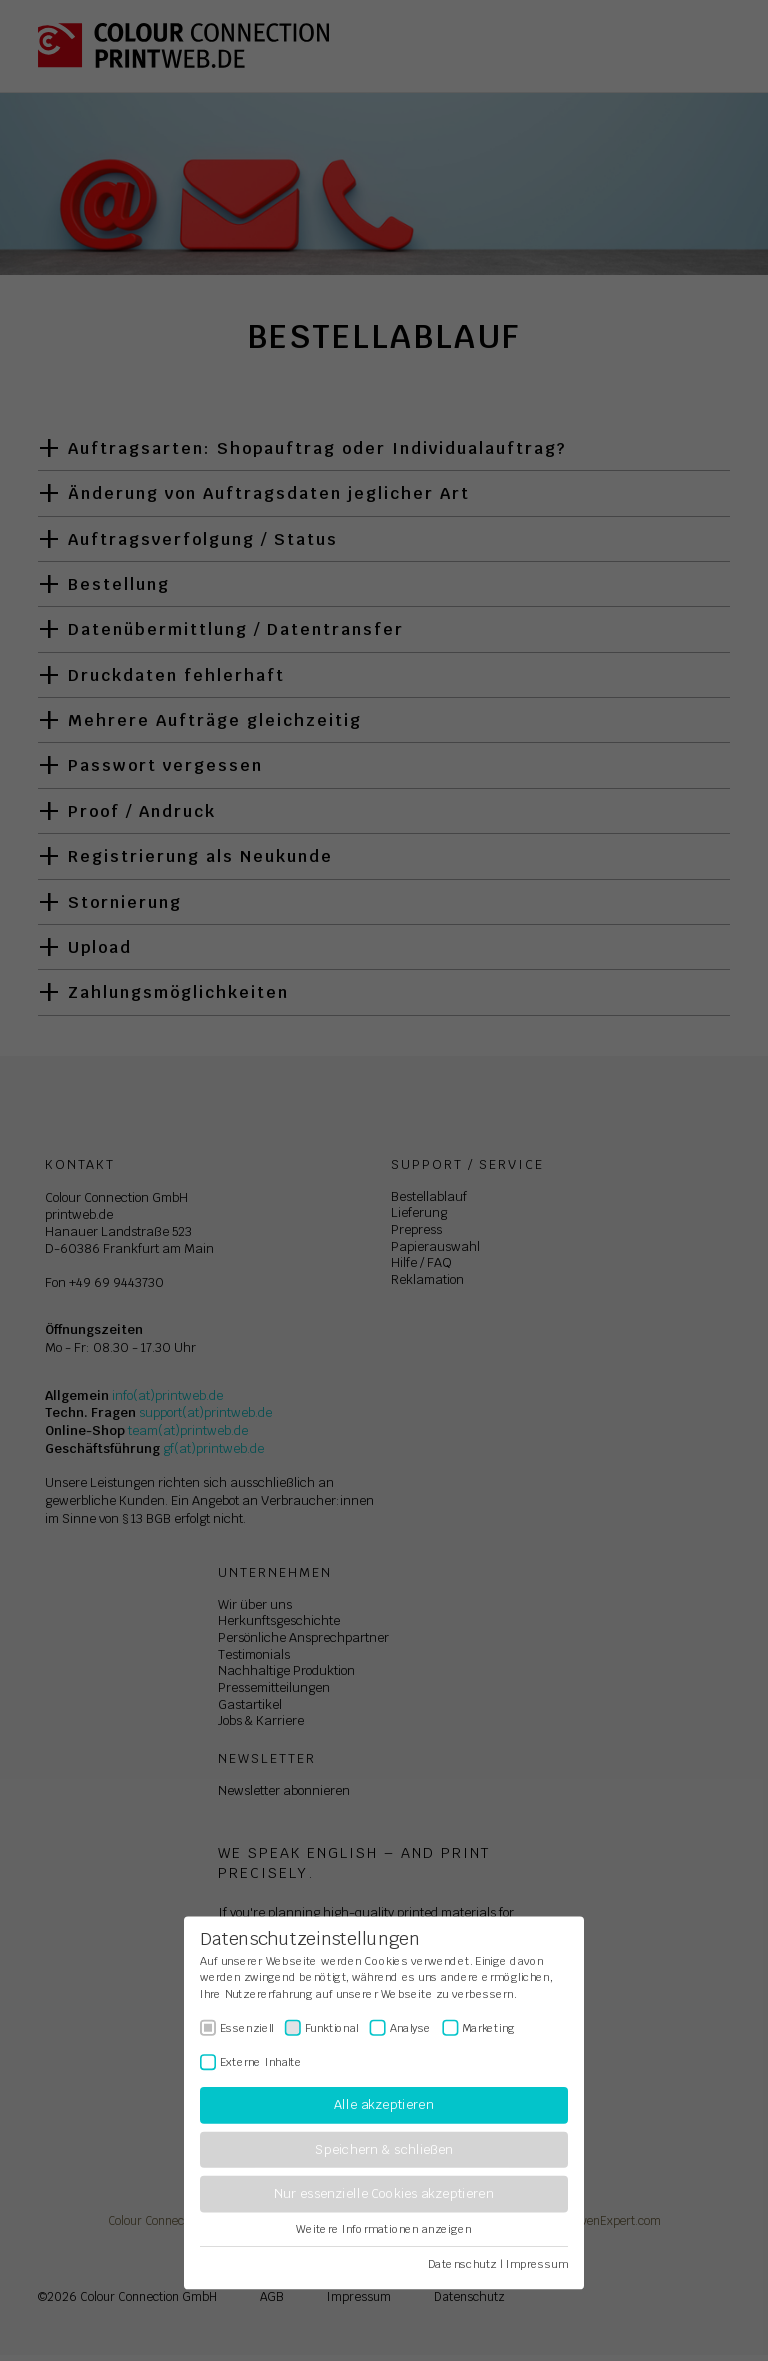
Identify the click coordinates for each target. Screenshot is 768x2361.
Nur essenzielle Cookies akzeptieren (383, 2194)
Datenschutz (462, 2264)
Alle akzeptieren (383, 2105)
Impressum (537, 2264)
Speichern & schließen (384, 2149)
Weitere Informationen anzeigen (383, 2229)
